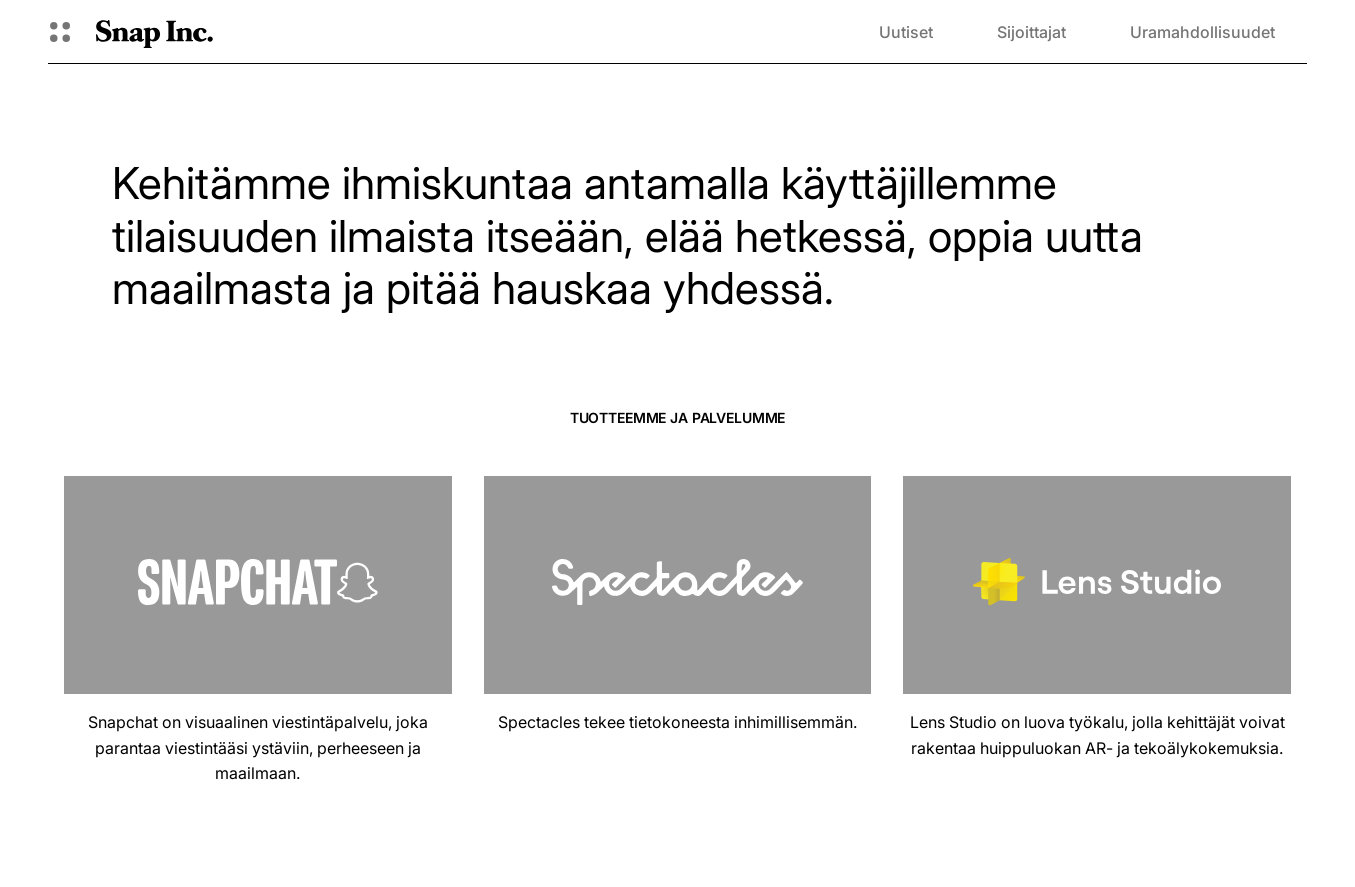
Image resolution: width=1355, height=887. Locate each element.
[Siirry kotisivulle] (154, 32)
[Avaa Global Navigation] (60, 32)
